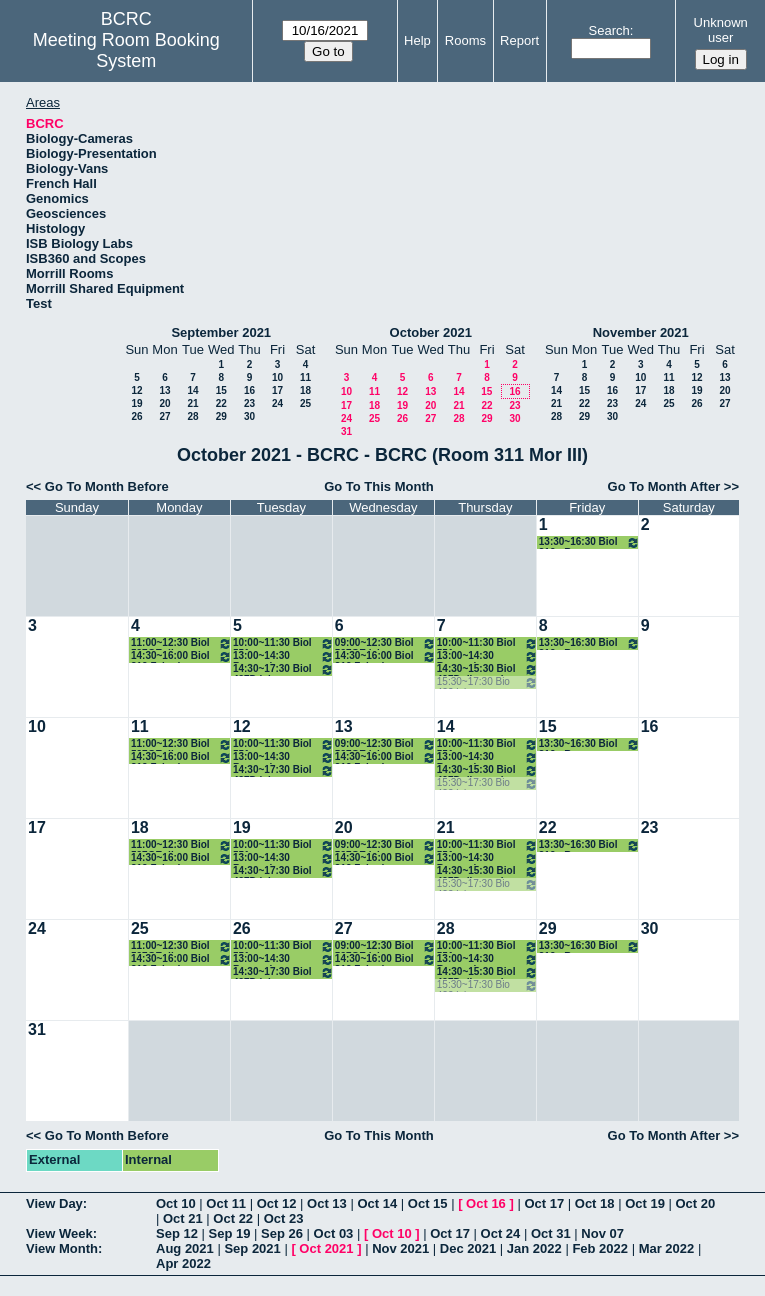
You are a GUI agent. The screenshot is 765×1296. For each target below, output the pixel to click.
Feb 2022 (600, 1248)
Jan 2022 (534, 1248)
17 (277, 390)
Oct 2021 (326, 1248)
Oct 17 (544, 1203)
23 (249, 403)
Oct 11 (226, 1203)
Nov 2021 (400, 1248)
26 (136, 416)
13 (164, 390)
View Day (54, 1203)
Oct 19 (645, 1203)
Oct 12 (277, 1203)
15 (221, 390)
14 (192, 390)
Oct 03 (334, 1233)
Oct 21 (183, 1218)
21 (192, 403)
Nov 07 (602, 1233)
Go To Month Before (107, 486)
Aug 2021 (185, 1248)
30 (249, 416)
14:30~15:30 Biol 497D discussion (487, 669)
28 (192, 416)
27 (164, 416)
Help (417, 40)
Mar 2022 (667, 1248)
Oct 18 (595, 1203)
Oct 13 (327, 1203)
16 (249, 390)
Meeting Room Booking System (126, 50)
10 (277, 377)
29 (221, 416)
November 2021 (641, 332)
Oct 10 (176, 1203)
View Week (59, 1233)
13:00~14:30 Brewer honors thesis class (283, 656)
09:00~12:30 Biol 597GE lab (385, 643)
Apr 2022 (183, 1263)
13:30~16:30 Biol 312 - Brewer (589, 542)
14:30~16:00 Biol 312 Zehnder (181, 656)
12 (136, 390)
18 (305, 390)
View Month (62, 1248)
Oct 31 (551, 1233)
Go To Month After (664, 486)
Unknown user (721, 30)
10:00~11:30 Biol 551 (283, 643)
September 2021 (221, 332)
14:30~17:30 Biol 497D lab (283, 669)
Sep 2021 (252, 1248)
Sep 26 (282, 1233)
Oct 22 (233, 1218)
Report (519, 40)
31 (346, 431)
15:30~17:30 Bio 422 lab (487, 682)
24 (277, 403)
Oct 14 (377, 1203)
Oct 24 (501, 1233)
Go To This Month (379, 486)
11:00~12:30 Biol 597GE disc (181, 643)
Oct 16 (486, 1203)
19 (136, 403)
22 (221, 403)
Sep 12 (177, 1233)
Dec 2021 (468, 1248)
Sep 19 (230, 1233)
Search (609, 30)
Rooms (465, 40)
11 (305, 377)
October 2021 (431, 332)
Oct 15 (428, 1203)
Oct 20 (696, 1203)
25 (305, 403)
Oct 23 (284, 1218)
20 (164, 403)
